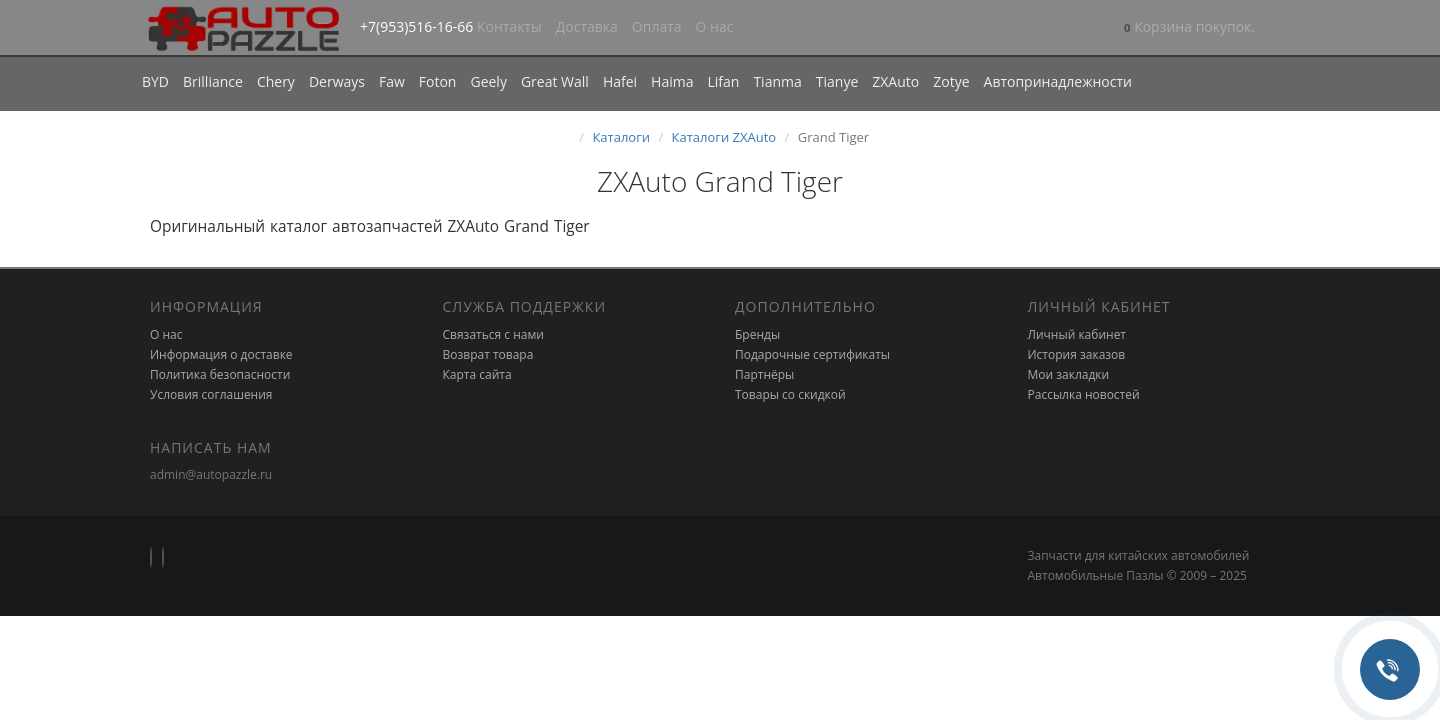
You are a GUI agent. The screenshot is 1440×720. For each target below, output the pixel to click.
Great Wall (555, 81)
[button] (1189, 28)
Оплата (657, 26)
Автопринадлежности (1058, 81)
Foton (438, 81)
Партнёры (764, 374)
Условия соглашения (211, 394)
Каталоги (621, 137)
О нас (715, 26)
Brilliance (213, 81)
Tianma (777, 81)
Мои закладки (1069, 374)
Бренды (757, 334)
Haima (672, 81)
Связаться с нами (493, 334)
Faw (392, 81)
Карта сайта (477, 374)
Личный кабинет (1077, 334)
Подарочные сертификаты (812, 354)
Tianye (837, 81)
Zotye (951, 81)
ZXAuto (895, 81)
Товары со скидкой (790, 394)
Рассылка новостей (1084, 394)
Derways (337, 81)
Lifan (723, 81)
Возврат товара (488, 354)
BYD (155, 81)
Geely (488, 81)
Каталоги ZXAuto (724, 137)
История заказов (1077, 354)
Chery (276, 81)
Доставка (587, 26)
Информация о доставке (221, 354)
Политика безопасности (220, 374)
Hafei (620, 81)
